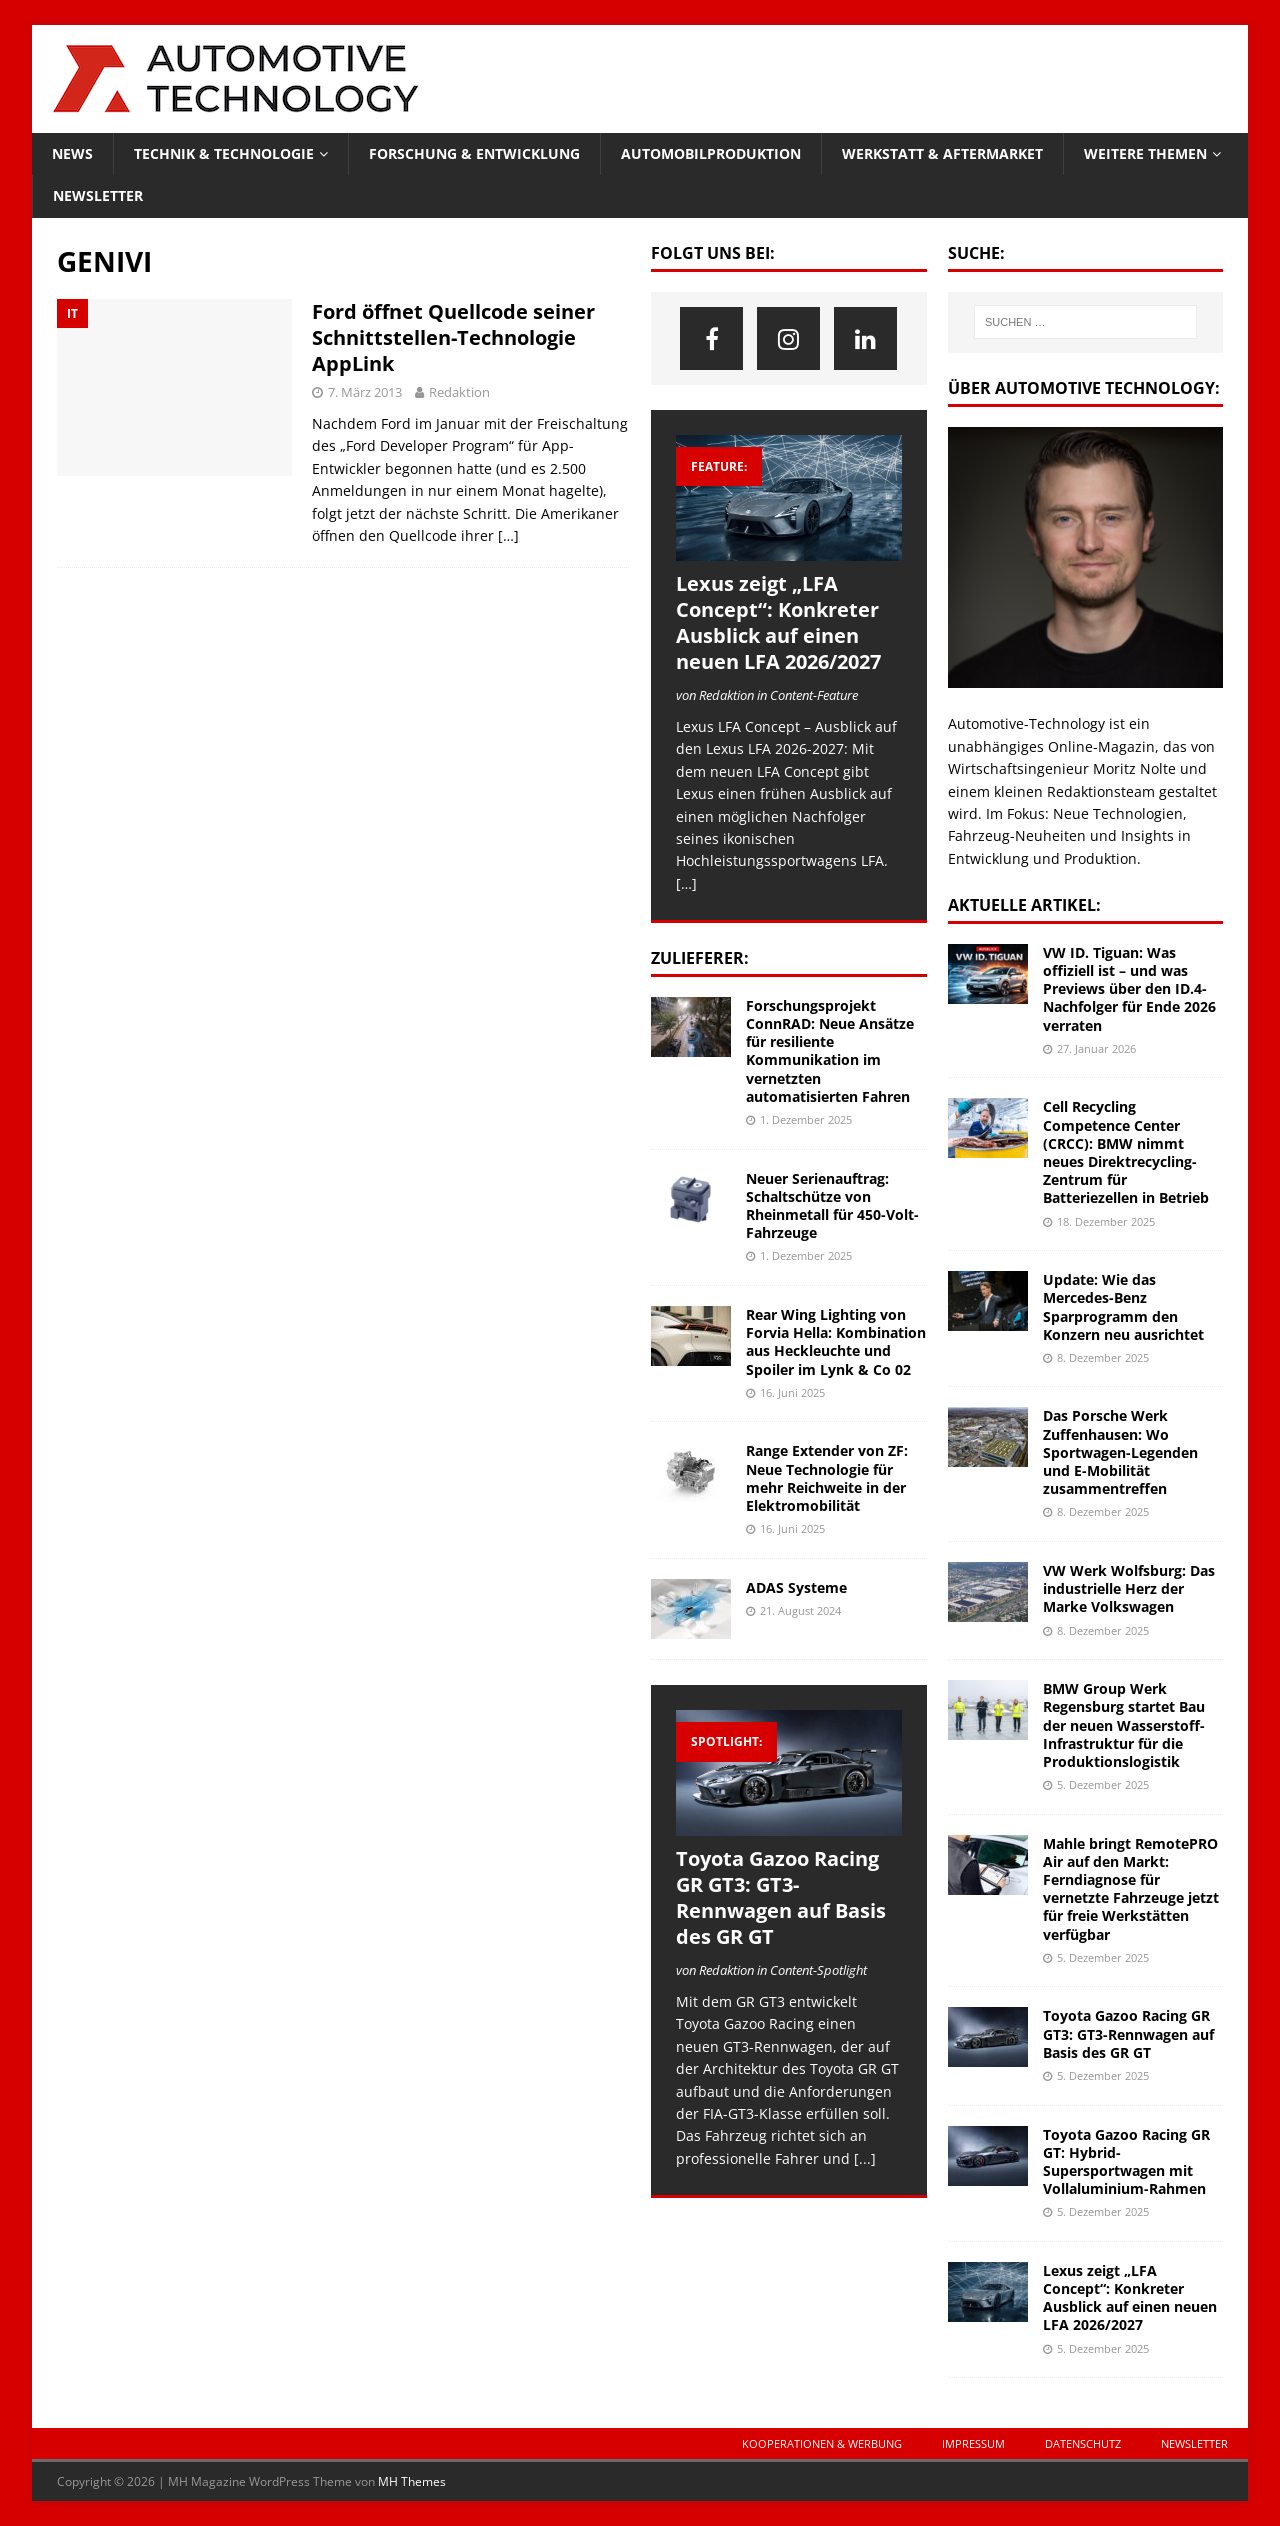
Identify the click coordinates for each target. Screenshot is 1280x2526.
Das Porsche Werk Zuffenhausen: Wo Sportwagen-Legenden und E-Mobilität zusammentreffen (1120, 1452)
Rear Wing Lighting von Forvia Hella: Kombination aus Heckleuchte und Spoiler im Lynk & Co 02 (836, 1342)
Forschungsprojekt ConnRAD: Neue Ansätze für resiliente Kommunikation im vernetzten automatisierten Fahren (830, 1051)
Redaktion (459, 392)
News (72, 153)
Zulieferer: (700, 958)
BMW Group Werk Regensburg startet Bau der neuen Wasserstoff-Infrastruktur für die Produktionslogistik (1124, 1725)
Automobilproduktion (711, 153)
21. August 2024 (800, 1610)
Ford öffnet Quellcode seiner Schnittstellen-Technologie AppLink (453, 337)
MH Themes (412, 2481)
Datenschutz (1083, 2443)
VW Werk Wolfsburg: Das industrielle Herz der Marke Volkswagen (1129, 1588)
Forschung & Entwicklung (474, 153)
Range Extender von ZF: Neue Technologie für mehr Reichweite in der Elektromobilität (827, 1478)
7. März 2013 (365, 392)
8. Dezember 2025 (1103, 1357)
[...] (865, 2158)
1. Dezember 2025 (806, 1119)
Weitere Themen (1145, 153)
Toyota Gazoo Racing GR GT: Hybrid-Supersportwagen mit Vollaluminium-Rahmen (1126, 2162)
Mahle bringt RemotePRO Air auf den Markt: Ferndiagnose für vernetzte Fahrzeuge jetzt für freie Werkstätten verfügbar (1131, 1889)
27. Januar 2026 (1096, 1048)
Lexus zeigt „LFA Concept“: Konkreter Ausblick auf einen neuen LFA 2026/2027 (778, 622)
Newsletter (98, 195)
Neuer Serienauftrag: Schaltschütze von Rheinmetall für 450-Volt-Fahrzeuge (832, 1206)
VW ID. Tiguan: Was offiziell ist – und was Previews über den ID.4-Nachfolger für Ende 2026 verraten (1129, 989)
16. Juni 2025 (792, 1392)
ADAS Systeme (796, 1587)
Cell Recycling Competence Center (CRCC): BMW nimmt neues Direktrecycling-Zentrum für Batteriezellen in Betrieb (1126, 1152)
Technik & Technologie (224, 153)
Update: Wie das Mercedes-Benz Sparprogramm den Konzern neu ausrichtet (1123, 1307)
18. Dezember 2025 (1106, 1221)
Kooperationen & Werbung (822, 2443)
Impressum (973, 2443)
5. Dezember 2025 (1103, 1784)
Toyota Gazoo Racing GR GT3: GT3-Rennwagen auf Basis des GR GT (781, 1897)
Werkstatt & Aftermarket (942, 153)
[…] (508, 535)
